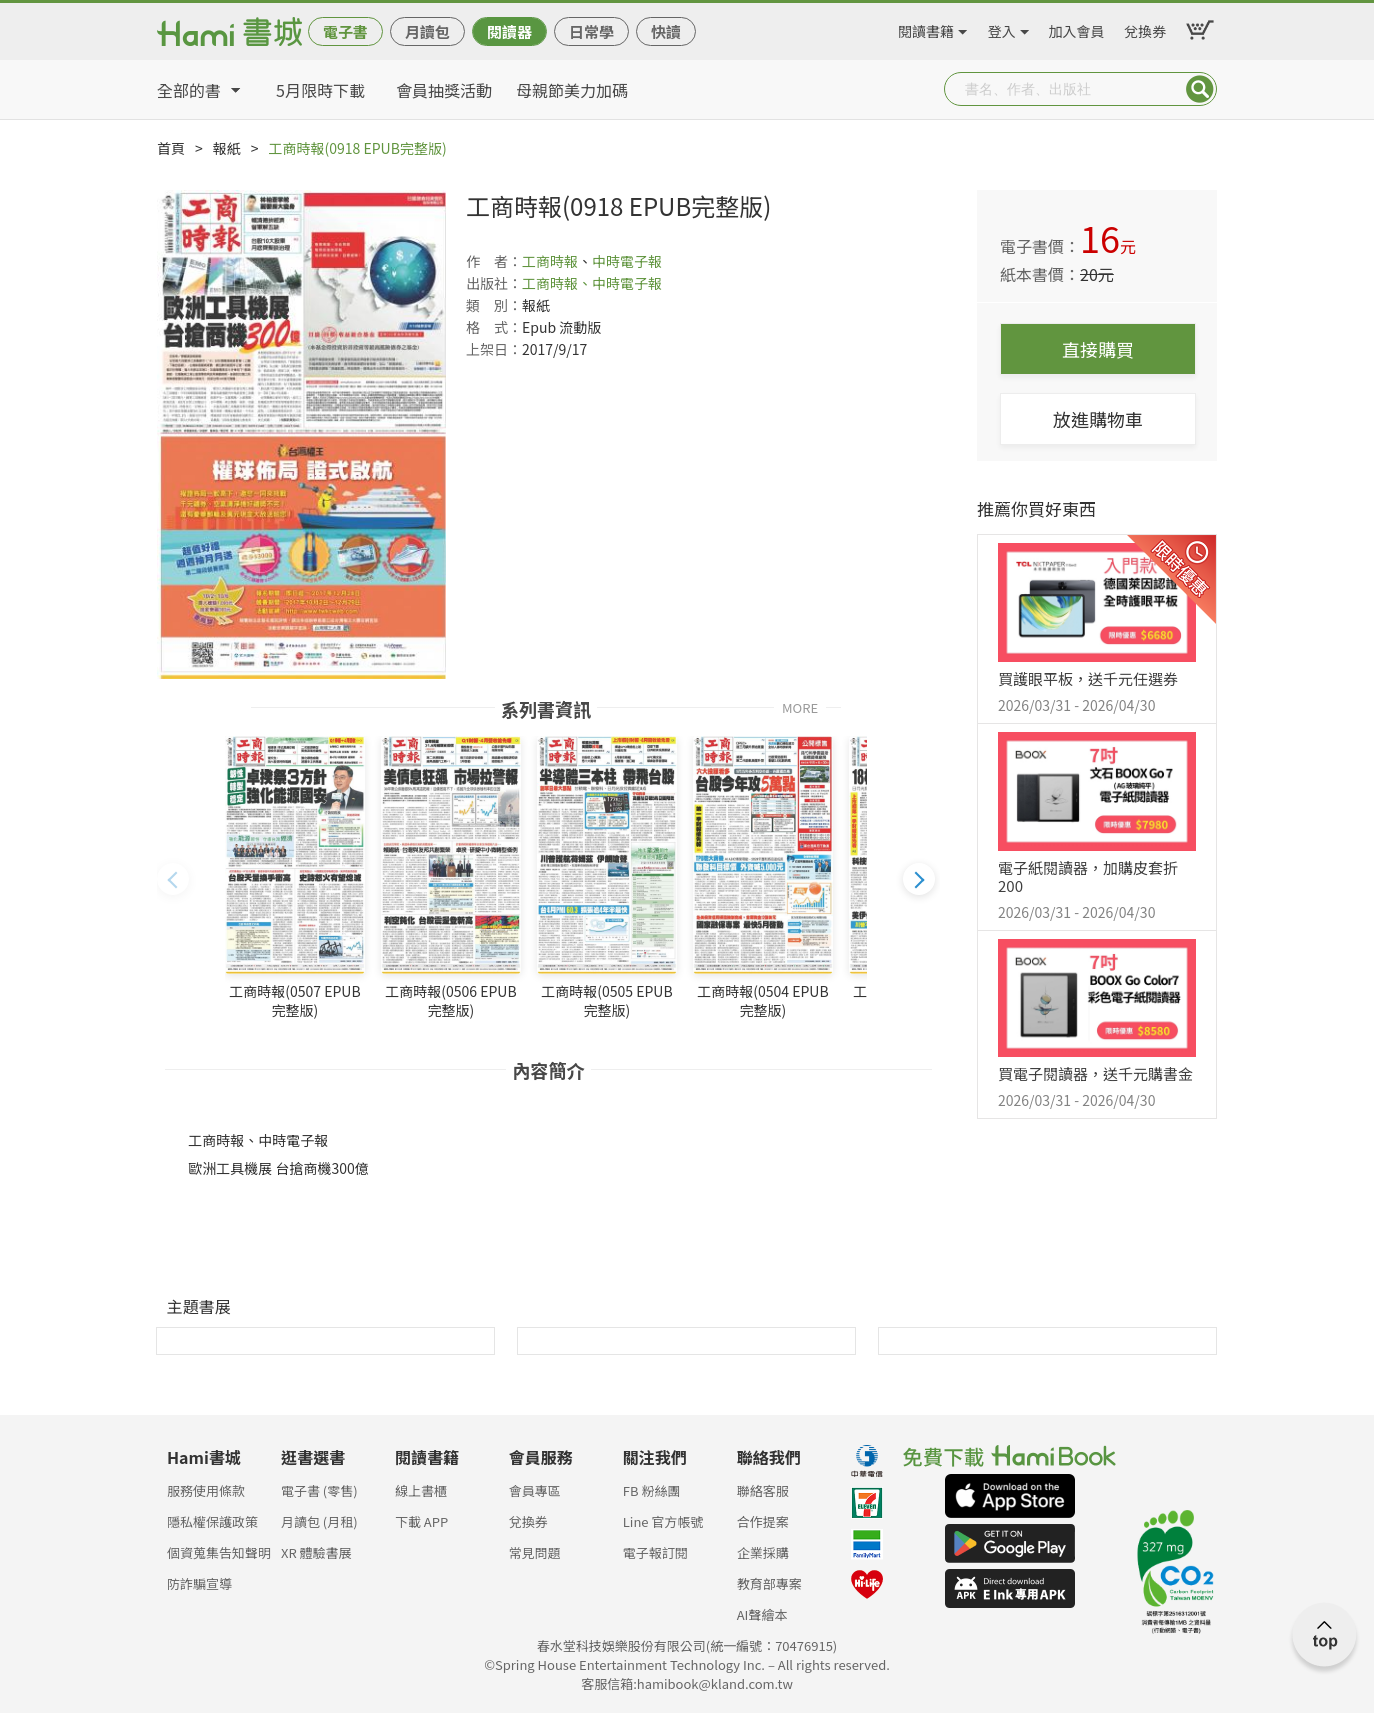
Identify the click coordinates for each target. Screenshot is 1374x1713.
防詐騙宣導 (199, 1583)
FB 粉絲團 (652, 1490)
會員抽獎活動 (444, 90)
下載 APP (421, 1521)
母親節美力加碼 (572, 90)
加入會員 (1077, 28)
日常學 (591, 31)
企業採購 (763, 1552)
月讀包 (427, 31)
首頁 (171, 148)
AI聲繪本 (762, 1614)
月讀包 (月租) (319, 1521)
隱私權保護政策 (212, 1521)
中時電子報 (627, 261)
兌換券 (1145, 28)
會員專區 (535, 1490)
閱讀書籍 (926, 28)
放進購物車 (1098, 419)
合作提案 (763, 1521)
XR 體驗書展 (316, 1552)
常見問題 (535, 1552)
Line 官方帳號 (663, 1521)
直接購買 (1098, 349)
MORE (800, 706)
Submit (1200, 89)
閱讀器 (509, 31)
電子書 (345, 31)
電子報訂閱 (655, 1552)
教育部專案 (769, 1583)
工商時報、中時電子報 (592, 283)
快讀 (666, 31)
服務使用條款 (206, 1490)
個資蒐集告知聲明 (219, 1552)
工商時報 (550, 261)
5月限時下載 (320, 90)
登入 (1002, 28)
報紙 (227, 148)
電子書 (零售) (319, 1490)
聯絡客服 (763, 1490)
